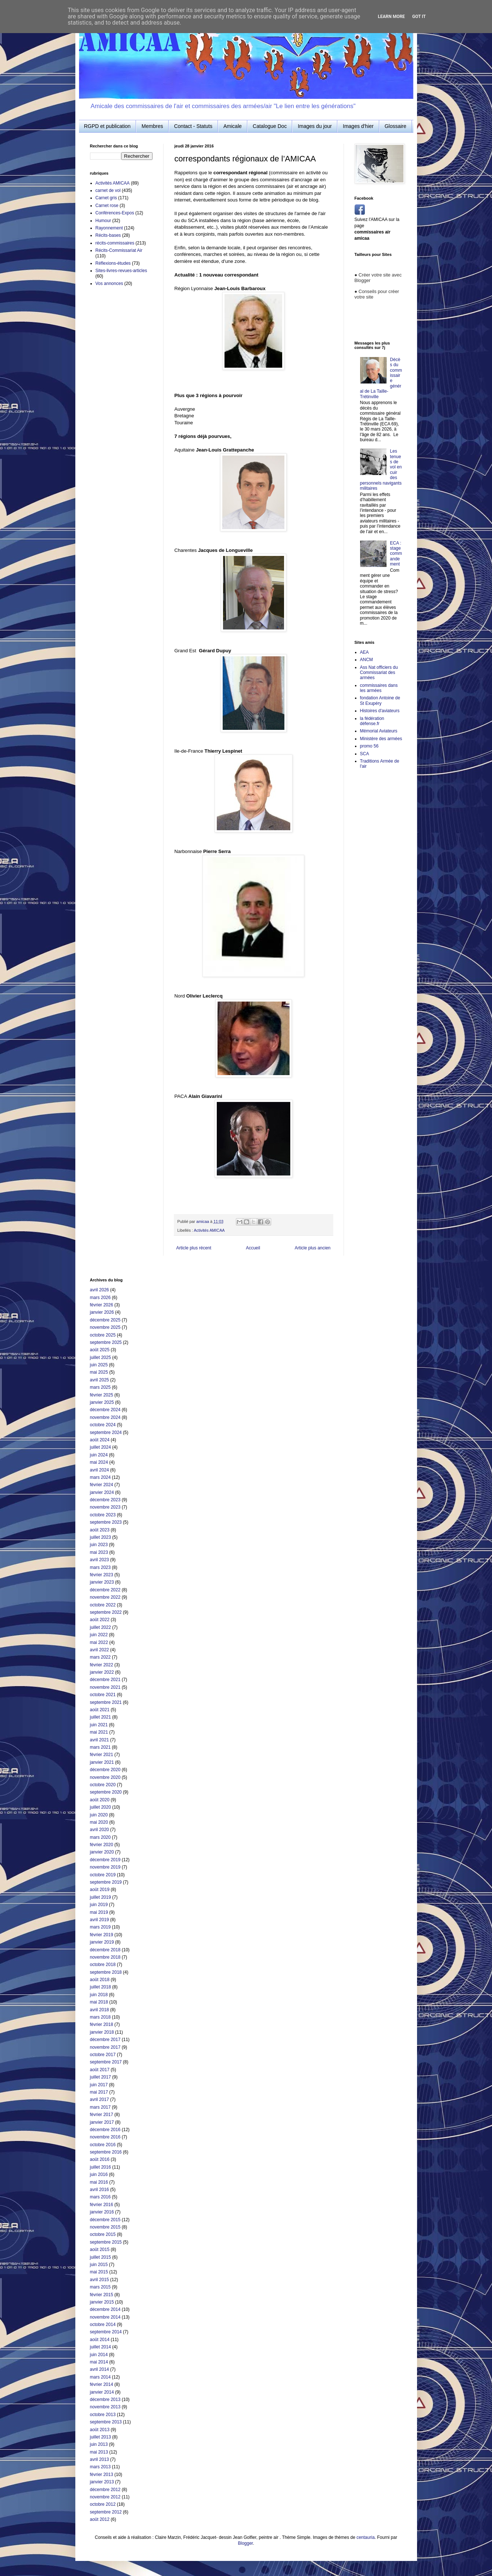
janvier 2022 (102, 1672)
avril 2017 (99, 2099)
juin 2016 (99, 2174)
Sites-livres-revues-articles (121, 270)
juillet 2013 (100, 2437)
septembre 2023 (106, 1522)
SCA (364, 753)
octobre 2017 (103, 2054)
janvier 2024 (102, 1492)
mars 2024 (100, 1477)
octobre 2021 (103, 1694)
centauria (365, 2537)
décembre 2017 (105, 2039)
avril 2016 (99, 2189)
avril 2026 (99, 1289)
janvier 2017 (102, 2122)
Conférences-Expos (115, 212)
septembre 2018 (106, 1972)
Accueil (253, 1247)
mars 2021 (100, 1747)
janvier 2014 (102, 2392)
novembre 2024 (105, 1417)
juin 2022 (99, 1634)
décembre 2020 (105, 1769)
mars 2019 (100, 1927)
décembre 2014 (105, 2309)
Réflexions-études (113, 263)
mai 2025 (99, 1372)
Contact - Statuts (193, 126)
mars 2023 (100, 1567)
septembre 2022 (106, 1612)
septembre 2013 (106, 2422)
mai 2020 (99, 1822)
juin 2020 (99, 1814)
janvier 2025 (102, 1402)
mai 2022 (99, 1642)
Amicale (232, 126)
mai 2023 (99, 1552)
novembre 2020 (105, 1777)
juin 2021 (99, 1724)
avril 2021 (99, 1739)
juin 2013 (99, 2444)
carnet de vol (108, 190)
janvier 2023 (102, 1582)
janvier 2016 (102, 2212)
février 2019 (101, 1934)
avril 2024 (99, 1470)
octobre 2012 (103, 2504)
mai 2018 (99, 2002)
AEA (364, 652)
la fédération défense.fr (372, 721)
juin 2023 (99, 1544)
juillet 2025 (100, 1357)
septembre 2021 (106, 1702)
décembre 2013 (105, 2399)
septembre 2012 (106, 2512)
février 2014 (101, 2384)
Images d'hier (358, 126)
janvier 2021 (102, 1762)
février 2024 (101, 1484)
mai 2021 (99, 1732)
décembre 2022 (105, 1589)
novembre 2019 (105, 1867)
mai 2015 (99, 2271)
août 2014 (99, 2339)
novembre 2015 (105, 2227)
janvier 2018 (102, 2032)
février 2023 (101, 1574)
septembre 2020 (106, 1792)
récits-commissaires (115, 243)
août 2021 (99, 1709)
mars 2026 (100, 1297)
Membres (152, 126)
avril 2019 (99, 1919)
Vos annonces (109, 283)
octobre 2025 (103, 1335)
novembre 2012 (105, 2497)
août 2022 (99, 1619)
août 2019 (99, 1889)
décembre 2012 (105, 2489)
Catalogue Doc (270, 126)
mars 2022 (100, 1657)
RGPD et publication (107, 126)
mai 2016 (99, 2182)
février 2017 (101, 2114)
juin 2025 (99, 1364)
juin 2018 (99, 1994)
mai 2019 (99, 1912)
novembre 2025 (105, 1327)
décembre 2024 (105, 1409)
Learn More (391, 16)
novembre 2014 (105, 2317)
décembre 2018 (105, 1949)
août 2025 (99, 1349)
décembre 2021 (105, 1679)
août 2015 (99, 2249)
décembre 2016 (105, 2129)
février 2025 (101, 1395)
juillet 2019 (100, 1897)
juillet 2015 (100, 2257)
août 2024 (99, 1439)
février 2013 (101, 2474)
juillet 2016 (100, 2167)
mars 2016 (100, 2196)
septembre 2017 (106, 2062)
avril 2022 (99, 1649)
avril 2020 (99, 1829)
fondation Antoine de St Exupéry (380, 700)
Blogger (245, 2543)
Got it (419, 16)
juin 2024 (99, 1455)
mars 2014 (100, 2377)
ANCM (366, 659)
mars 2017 (100, 2107)
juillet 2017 (100, 2077)
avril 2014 (99, 2369)
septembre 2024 (106, 1432)
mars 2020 (100, 1837)
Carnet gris (106, 197)
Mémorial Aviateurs (379, 731)
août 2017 (99, 2069)
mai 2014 (99, 2362)
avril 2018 (99, 2009)
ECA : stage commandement (396, 553)
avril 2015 (99, 2279)
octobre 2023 (103, 1514)
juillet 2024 (100, 1447)
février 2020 (101, 1844)
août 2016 (99, 2159)
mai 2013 (99, 2452)
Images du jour (315, 126)
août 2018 (99, 1979)
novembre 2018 (105, 1957)
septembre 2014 (106, 2331)
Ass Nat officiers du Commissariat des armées (379, 673)
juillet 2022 (100, 1627)
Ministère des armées (381, 738)
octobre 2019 (103, 1874)
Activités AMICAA (209, 1230)
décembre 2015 (105, 2219)
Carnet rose (107, 205)
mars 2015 (100, 2287)
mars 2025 (100, 1387)
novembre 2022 (105, 1597)
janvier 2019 (102, 1942)
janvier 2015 (102, 2302)
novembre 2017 (105, 2047)
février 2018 (101, 2024)
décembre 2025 (105, 1320)
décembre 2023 (105, 1499)
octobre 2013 (103, 2414)
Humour (103, 220)
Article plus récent (193, 1247)
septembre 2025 (106, 1342)
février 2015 (101, 2294)
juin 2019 (99, 1904)
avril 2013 (99, 2459)
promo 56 (369, 746)
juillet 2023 (100, 1537)
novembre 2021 (105, 1687)
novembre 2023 (105, 1507)
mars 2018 (100, 2017)
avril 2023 (99, 1559)
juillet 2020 (100, 1807)
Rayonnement (109, 228)
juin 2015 (99, 2264)
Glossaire (395, 126)
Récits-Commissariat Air (119, 250)
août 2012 (99, 2519)
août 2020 (99, 1799)
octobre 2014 (103, 2324)
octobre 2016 (103, 2144)
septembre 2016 (106, 2152)
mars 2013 (100, 2466)
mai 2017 (99, 2092)
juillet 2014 (100, 2347)
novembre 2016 (105, 2137)
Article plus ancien (312, 1247)
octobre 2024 (103, 1424)
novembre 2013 (105, 2406)
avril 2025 (99, 1379)
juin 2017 (99, 2084)
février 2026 (101, 1304)
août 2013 (99, 2429)
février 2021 (101, 1754)
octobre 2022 (103, 1605)
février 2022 (101, 1664)
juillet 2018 (100, 1987)
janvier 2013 (102, 2481)
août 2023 (99, 1530)
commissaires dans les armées (379, 688)
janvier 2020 (102, 1852)
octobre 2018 (103, 1964)
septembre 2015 (106, 2242)
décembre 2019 (105, 1859)
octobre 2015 (103, 2234)
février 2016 (101, 2204)
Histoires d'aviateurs (380, 710)
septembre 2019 (106, 1882)
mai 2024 (99, 1462)
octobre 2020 (103, 1784)
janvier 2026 (102, 1312)
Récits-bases (108, 235)
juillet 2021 (100, 1717)
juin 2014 (99, 2354)
